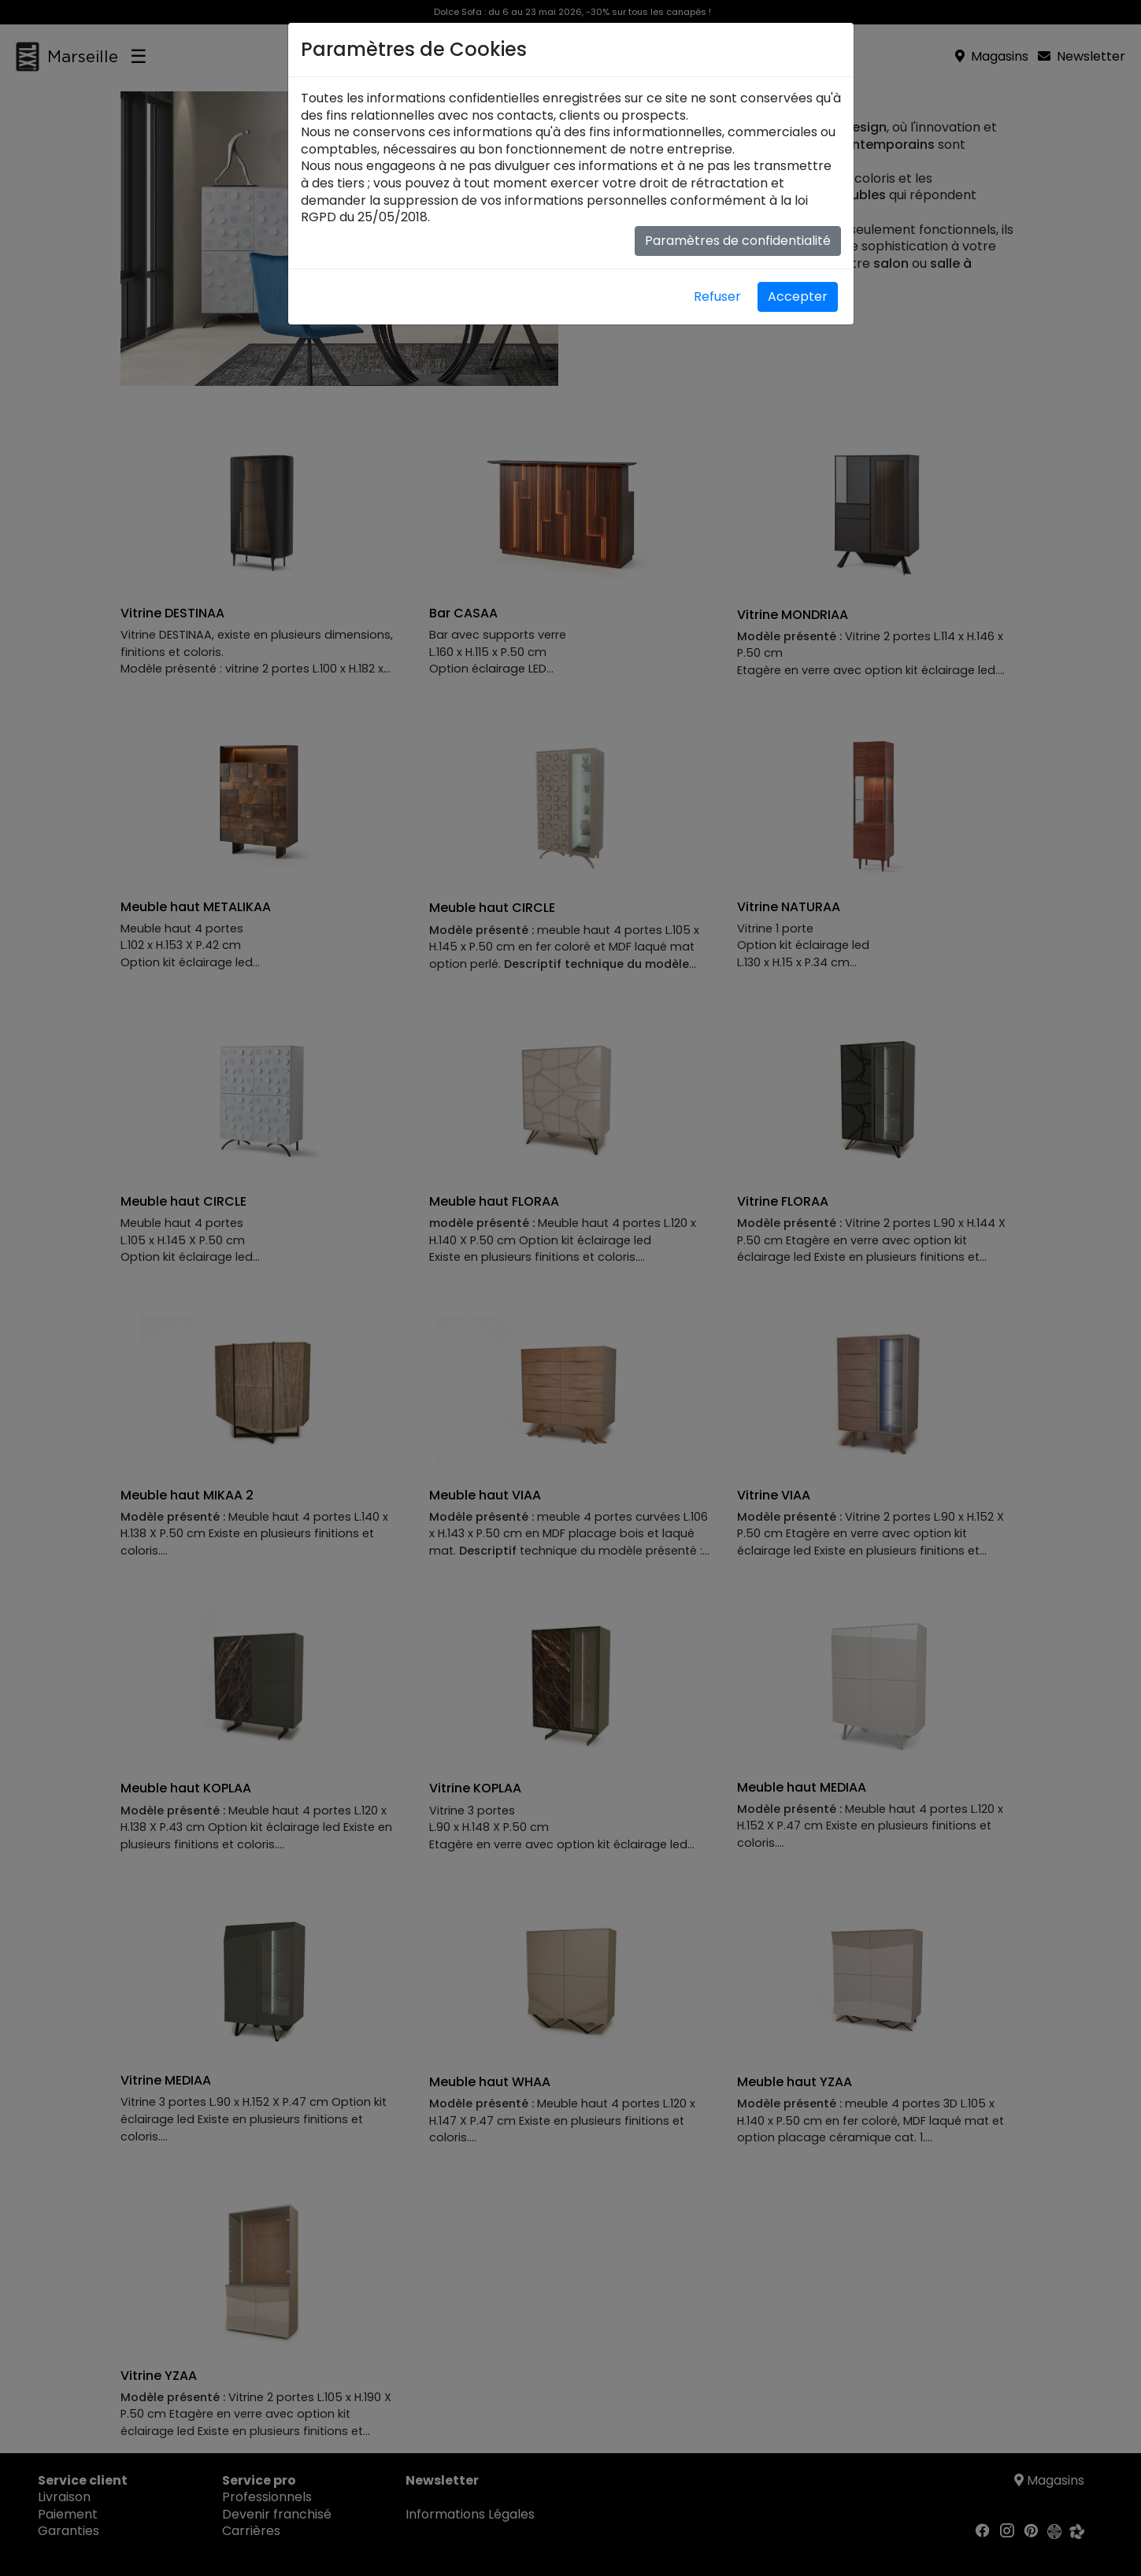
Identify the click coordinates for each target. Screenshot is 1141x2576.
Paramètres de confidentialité (738, 241)
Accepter (798, 296)
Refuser (717, 296)
